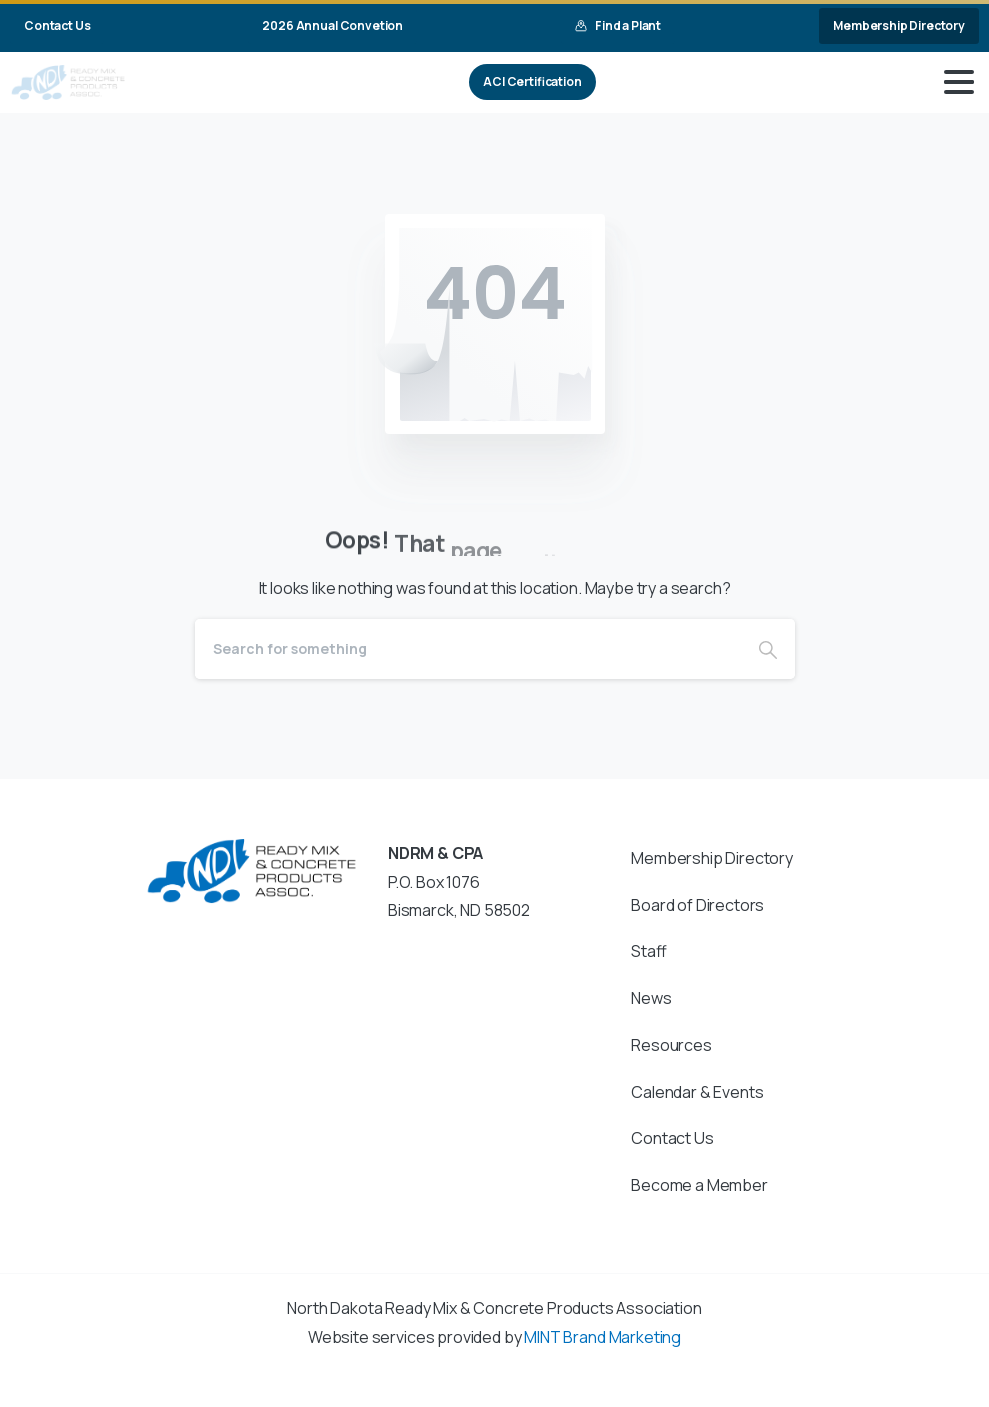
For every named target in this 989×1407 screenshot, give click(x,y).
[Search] (468, 649)
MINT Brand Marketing (602, 1337)
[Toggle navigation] (959, 82)
